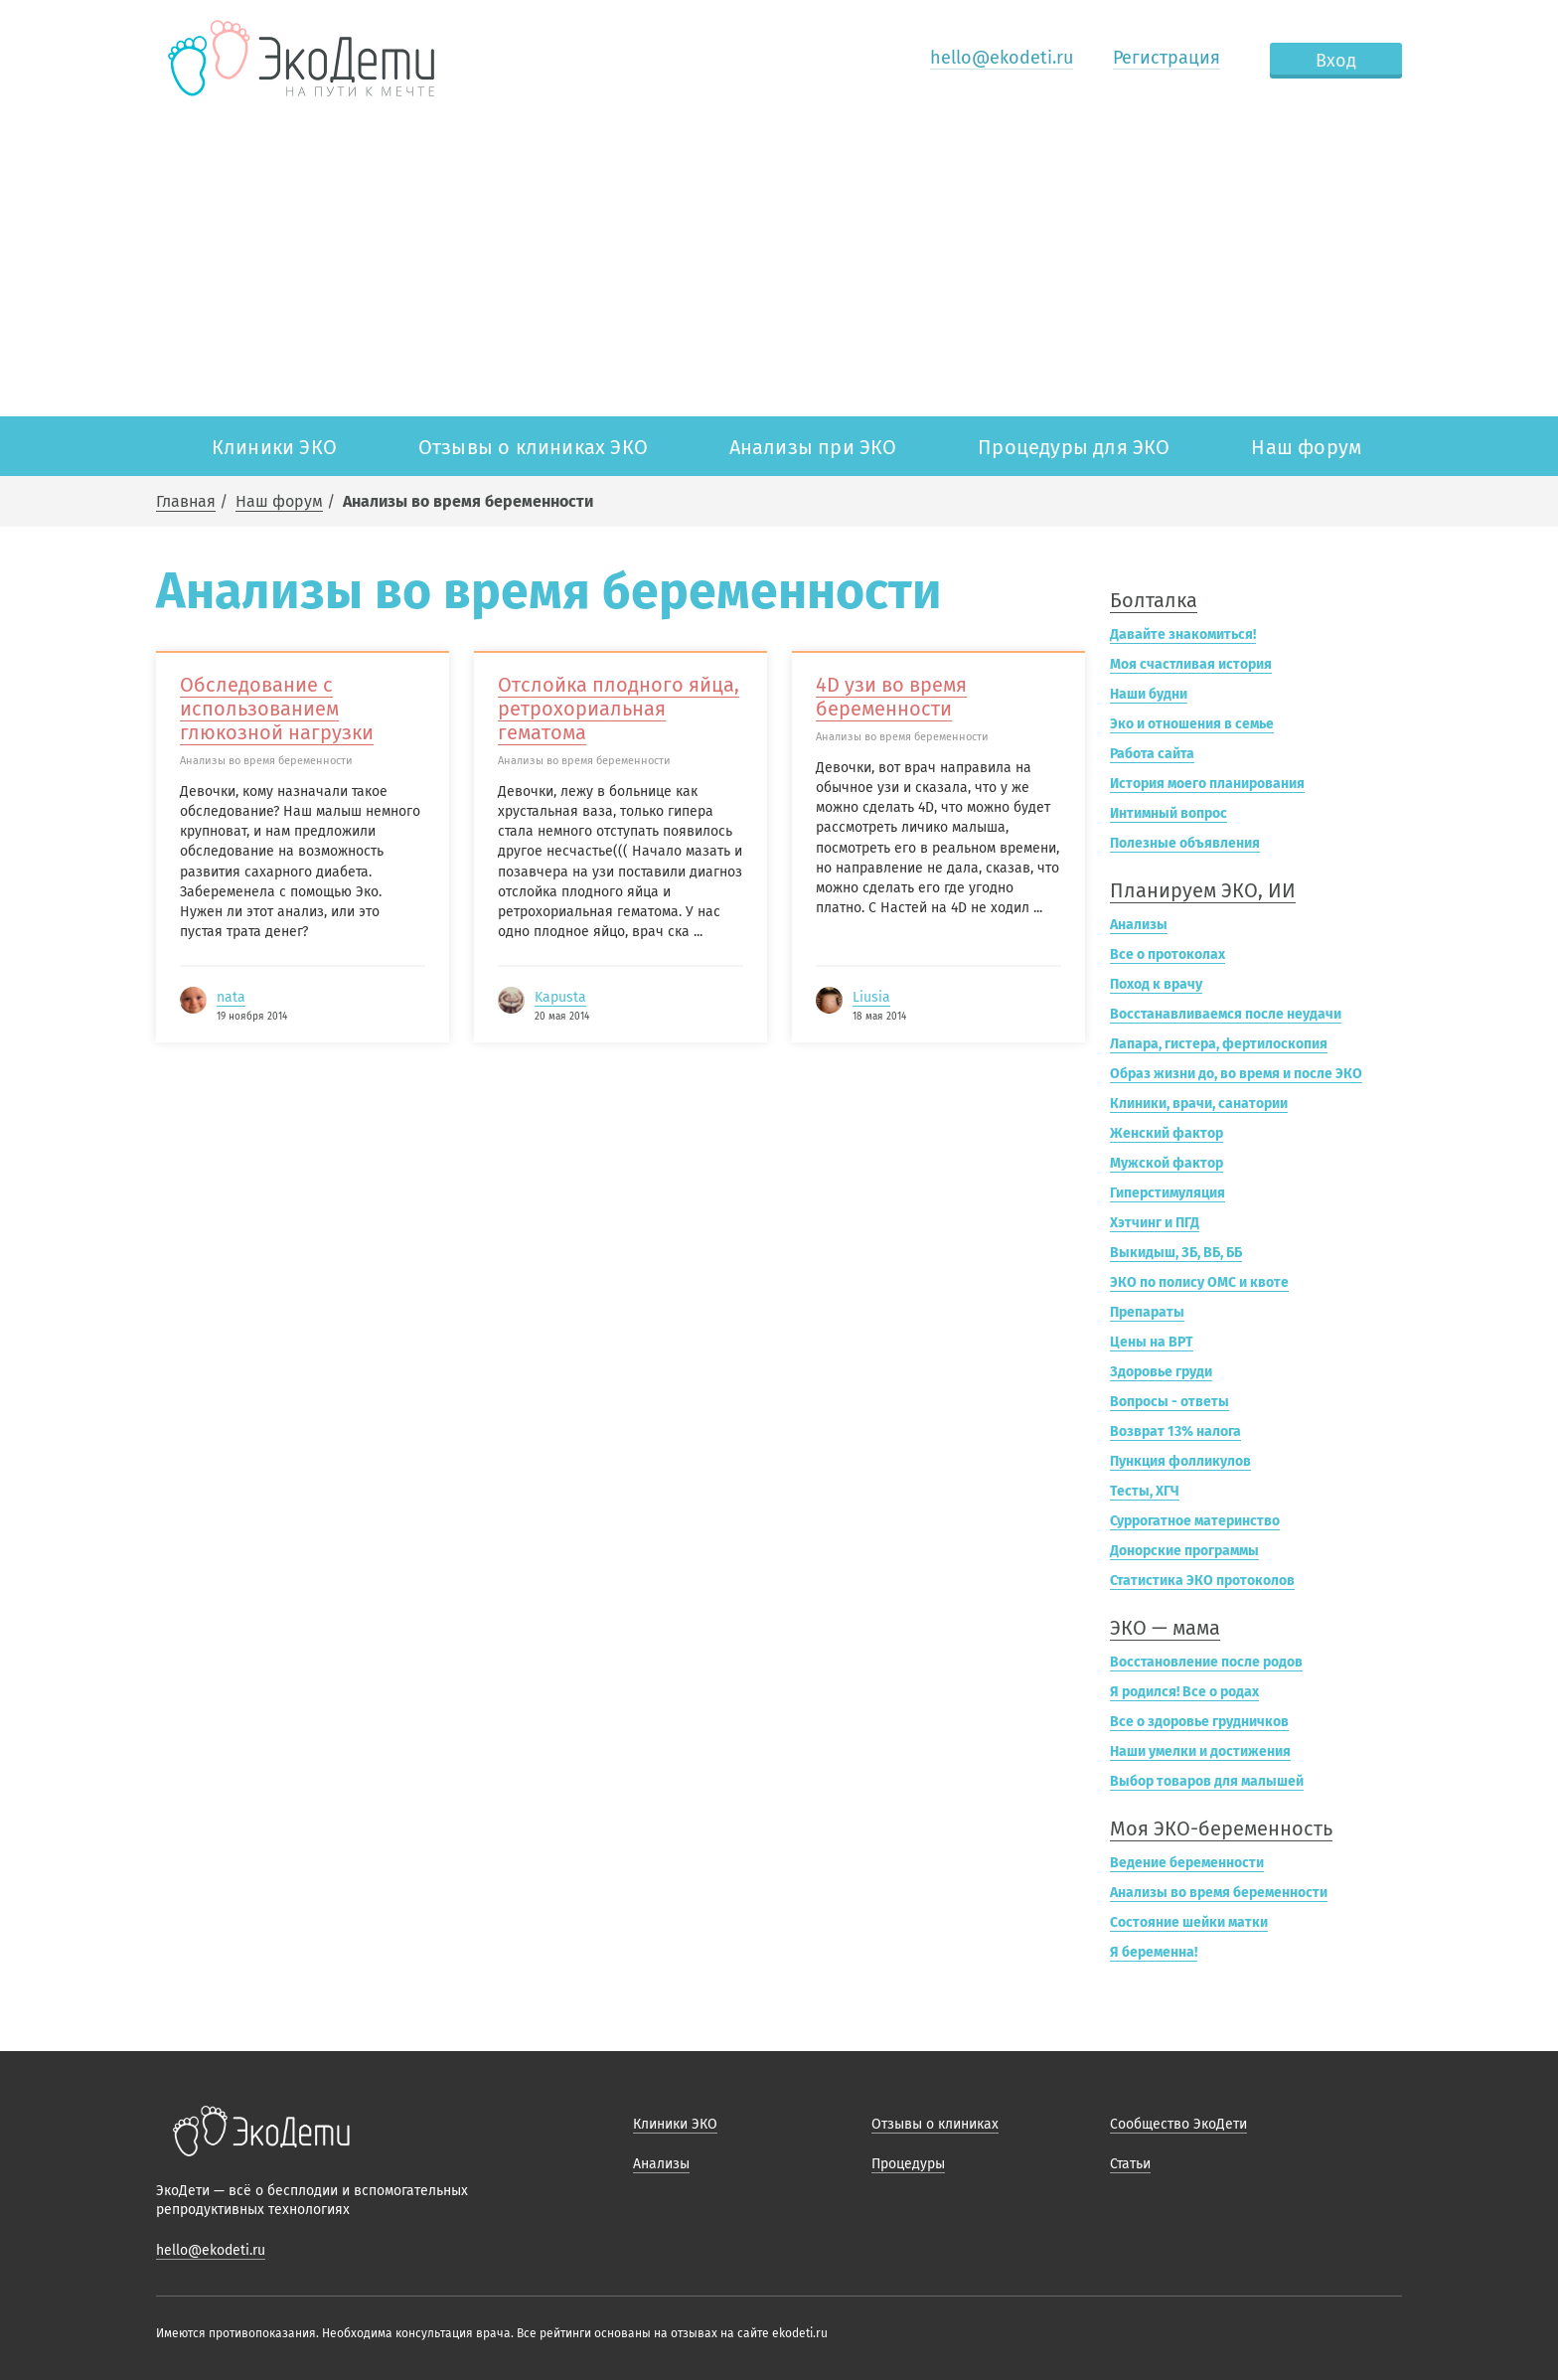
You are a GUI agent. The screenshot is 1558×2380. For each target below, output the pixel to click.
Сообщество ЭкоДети (1178, 2124)
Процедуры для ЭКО (1073, 447)
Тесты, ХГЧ (1144, 1491)
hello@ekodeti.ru (1001, 58)
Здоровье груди (1161, 1371)
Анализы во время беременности (1218, 1892)
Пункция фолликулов (1180, 1461)
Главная (186, 501)
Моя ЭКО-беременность (1221, 1828)
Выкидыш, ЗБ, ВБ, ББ (1176, 1252)
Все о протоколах (1167, 954)
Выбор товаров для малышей (1207, 1781)
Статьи (1130, 2163)
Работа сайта (1152, 753)
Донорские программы (1184, 1550)
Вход (1336, 61)
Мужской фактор (1166, 1163)
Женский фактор (1166, 1133)
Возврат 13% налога (1175, 1431)
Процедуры (908, 2163)
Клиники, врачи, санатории (1199, 1103)
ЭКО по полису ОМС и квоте (1199, 1282)
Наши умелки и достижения (1200, 1751)
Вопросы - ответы (1169, 1401)
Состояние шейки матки (1189, 1922)
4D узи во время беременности (891, 696)
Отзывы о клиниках (935, 2124)
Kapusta (560, 997)
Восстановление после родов (1206, 1662)
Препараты (1147, 1312)
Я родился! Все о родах (1184, 1691)
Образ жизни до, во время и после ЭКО (1236, 1073)
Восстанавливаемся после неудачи (1225, 1014)
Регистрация (1166, 58)
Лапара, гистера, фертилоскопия (1218, 1043)
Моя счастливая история (1191, 664)
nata (231, 997)
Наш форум (1306, 447)
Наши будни (1148, 694)
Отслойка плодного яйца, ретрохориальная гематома (618, 708)
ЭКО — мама (1165, 1628)
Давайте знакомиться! (1183, 634)
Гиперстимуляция (1167, 1193)
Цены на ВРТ (1151, 1342)
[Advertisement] (779, 267)
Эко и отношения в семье (1192, 723)
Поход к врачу (1156, 984)
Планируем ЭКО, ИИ (1203, 890)
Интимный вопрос (1168, 813)
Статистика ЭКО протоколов (1202, 1580)
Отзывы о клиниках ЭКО (533, 447)
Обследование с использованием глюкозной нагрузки (277, 708)
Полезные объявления (1185, 843)
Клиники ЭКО (274, 447)
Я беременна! (1153, 1952)
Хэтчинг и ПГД (1154, 1222)
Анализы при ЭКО (813, 447)
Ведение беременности (1187, 1862)
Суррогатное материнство (1195, 1520)
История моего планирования (1207, 783)
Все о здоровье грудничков (1199, 1721)
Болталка (1153, 600)
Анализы (1139, 924)
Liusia (871, 997)
